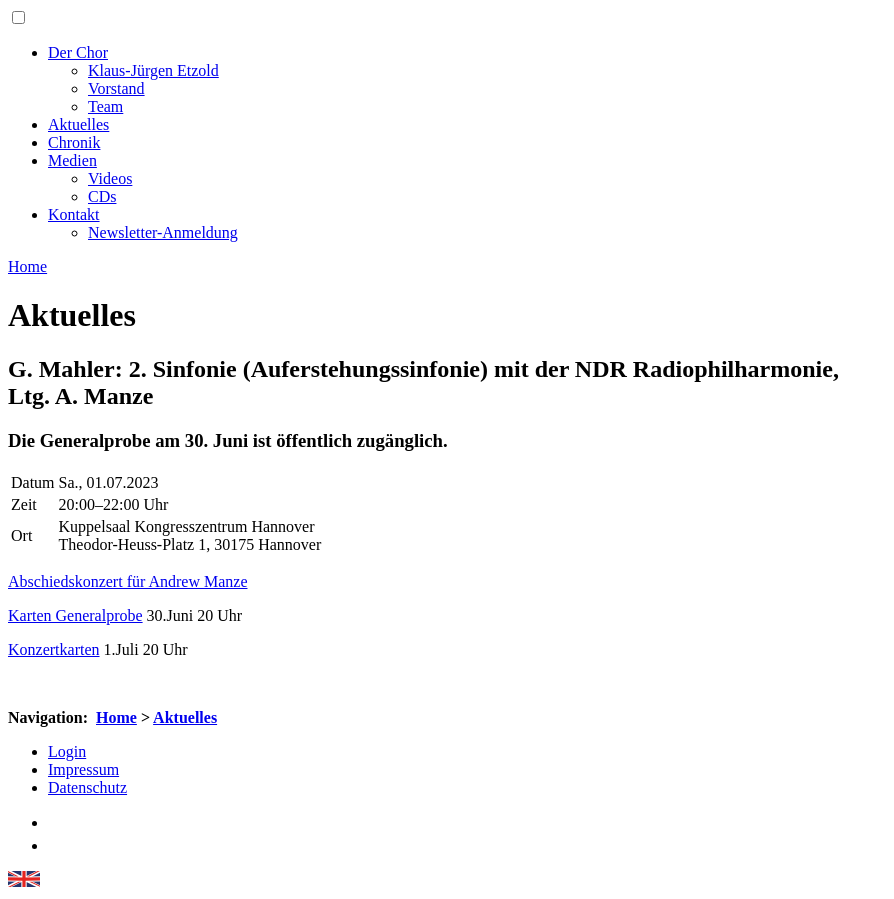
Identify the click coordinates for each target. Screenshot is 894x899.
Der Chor (78, 52)
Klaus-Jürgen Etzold (153, 70)
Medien (72, 160)
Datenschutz (87, 787)
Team (105, 106)
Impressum (83, 769)
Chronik (74, 142)
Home (116, 717)
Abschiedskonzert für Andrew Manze (127, 581)
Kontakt (74, 214)
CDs (102, 196)
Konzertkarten (54, 649)
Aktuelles (78, 124)
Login (67, 751)
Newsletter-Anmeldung (163, 232)
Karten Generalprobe (75, 615)
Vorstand (116, 88)
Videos (110, 178)
